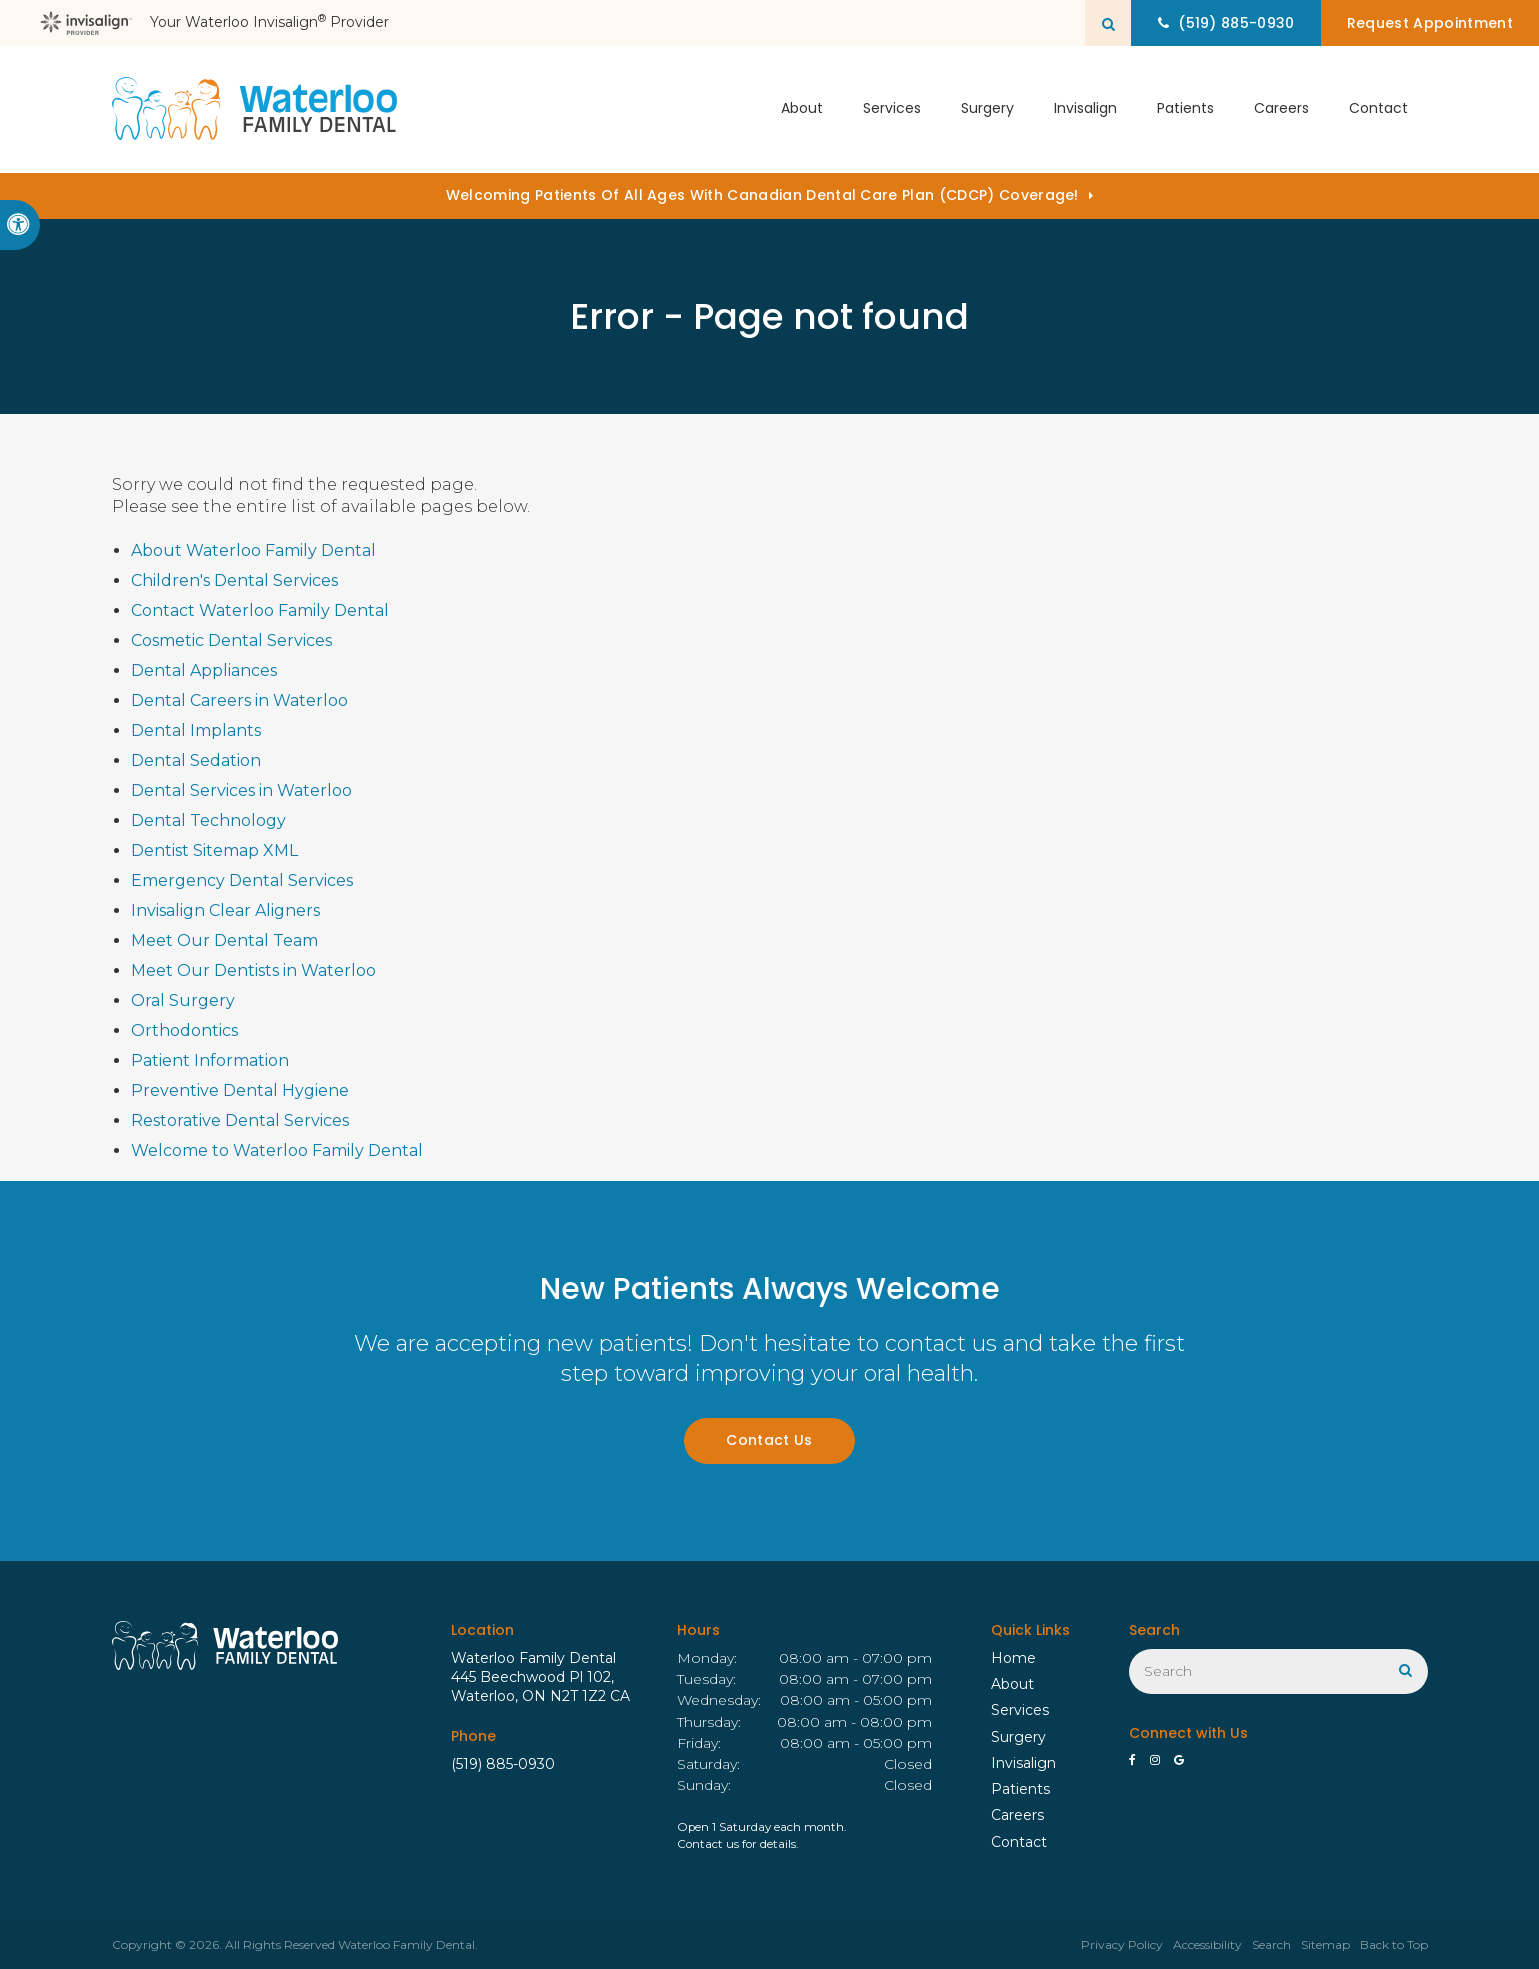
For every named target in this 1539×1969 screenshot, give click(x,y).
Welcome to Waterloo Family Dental (277, 1150)
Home (1013, 1658)
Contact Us (769, 1440)
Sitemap (1325, 1944)
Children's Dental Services (234, 580)
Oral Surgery (183, 1000)
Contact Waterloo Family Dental (260, 610)
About (1012, 1684)
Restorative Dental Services (240, 1120)
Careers (1281, 109)
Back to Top (1394, 1944)
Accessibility (1207, 1944)
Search (1271, 1944)
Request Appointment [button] (1429, 23)
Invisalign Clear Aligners (225, 910)
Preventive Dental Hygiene (240, 1090)
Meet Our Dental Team (224, 940)
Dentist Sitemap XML (214, 850)
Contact (1378, 109)
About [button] (802, 109)
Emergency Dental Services (242, 880)
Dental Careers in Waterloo (239, 700)
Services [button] (892, 109)
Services (1020, 1710)
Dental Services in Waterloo (241, 790)
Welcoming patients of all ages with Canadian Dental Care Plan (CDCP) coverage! (762, 195)
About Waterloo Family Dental (253, 550)
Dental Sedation (196, 760)
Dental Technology (208, 820)
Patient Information (210, 1060)
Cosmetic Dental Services (231, 640)
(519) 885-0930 (503, 1764)
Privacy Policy (1122, 1944)
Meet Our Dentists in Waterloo (253, 970)
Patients (1185, 109)
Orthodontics (184, 1030)
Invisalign (1085, 109)
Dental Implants (196, 730)
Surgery (1018, 1737)
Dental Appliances (204, 670)
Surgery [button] (987, 109)
